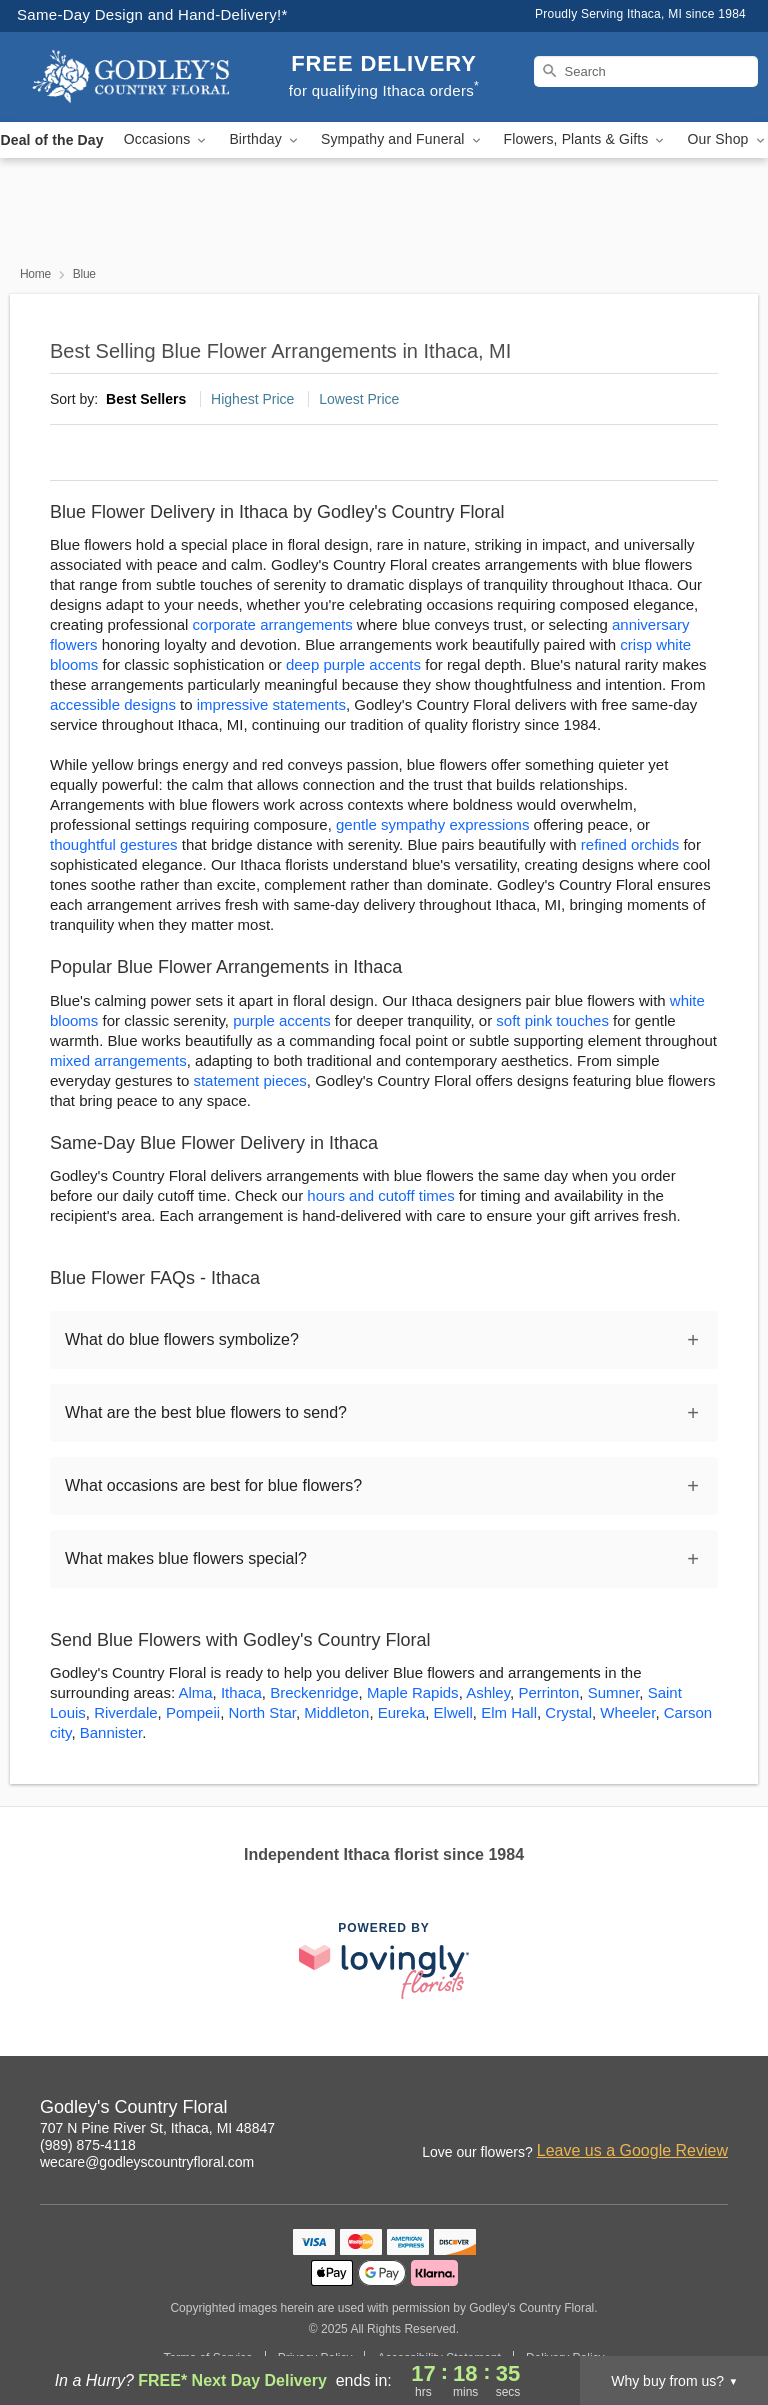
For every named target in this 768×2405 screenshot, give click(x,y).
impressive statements (271, 704)
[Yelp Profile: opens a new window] (714, 2110)
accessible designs (113, 704)
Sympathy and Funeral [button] (402, 139)
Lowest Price (359, 399)
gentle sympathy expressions (432, 824)
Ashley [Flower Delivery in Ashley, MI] (488, 1692)
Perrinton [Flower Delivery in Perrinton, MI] (548, 1692)
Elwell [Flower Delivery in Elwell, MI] (453, 1712)
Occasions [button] (167, 139)
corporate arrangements (273, 624)
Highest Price (252, 399)
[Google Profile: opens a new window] (670, 2110)
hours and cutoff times (380, 1195)
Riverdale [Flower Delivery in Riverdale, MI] (125, 1712)
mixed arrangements (118, 1060)
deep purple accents (353, 664)
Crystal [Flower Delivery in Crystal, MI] (568, 1712)
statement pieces (249, 1080)
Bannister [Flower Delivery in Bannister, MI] (111, 1732)
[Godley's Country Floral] (132, 77)
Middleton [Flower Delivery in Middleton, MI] (336, 1712)
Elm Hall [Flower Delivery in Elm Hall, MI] (509, 1712)
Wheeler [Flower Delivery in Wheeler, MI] (627, 1712)
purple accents (282, 1020)
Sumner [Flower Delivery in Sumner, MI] (614, 1692)
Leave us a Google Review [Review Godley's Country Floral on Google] (632, 2150)
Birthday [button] (265, 139)
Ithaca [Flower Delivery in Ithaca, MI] (241, 1692)
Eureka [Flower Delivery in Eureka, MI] (402, 1712)
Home (35, 274)
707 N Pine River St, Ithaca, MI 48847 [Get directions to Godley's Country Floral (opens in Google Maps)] (157, 2128)
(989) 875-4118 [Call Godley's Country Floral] (88, 2145)
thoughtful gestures (114, 844)
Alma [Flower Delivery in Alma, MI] (195, 1692)
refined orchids (630, 844)
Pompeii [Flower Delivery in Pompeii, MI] (193, 1712)
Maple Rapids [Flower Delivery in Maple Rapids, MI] (413, 1692)
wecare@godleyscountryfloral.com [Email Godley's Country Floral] (147, 2162)
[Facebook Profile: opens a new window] (626, 2110)
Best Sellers (146, 399)
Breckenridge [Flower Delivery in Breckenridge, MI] (314, 1692)
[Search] (646, 71)
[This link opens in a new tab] (384, 1960)
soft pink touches (552, 1020)
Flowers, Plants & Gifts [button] (586, 139)
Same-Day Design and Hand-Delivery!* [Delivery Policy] (152, 14)
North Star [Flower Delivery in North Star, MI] (262, 1712)
